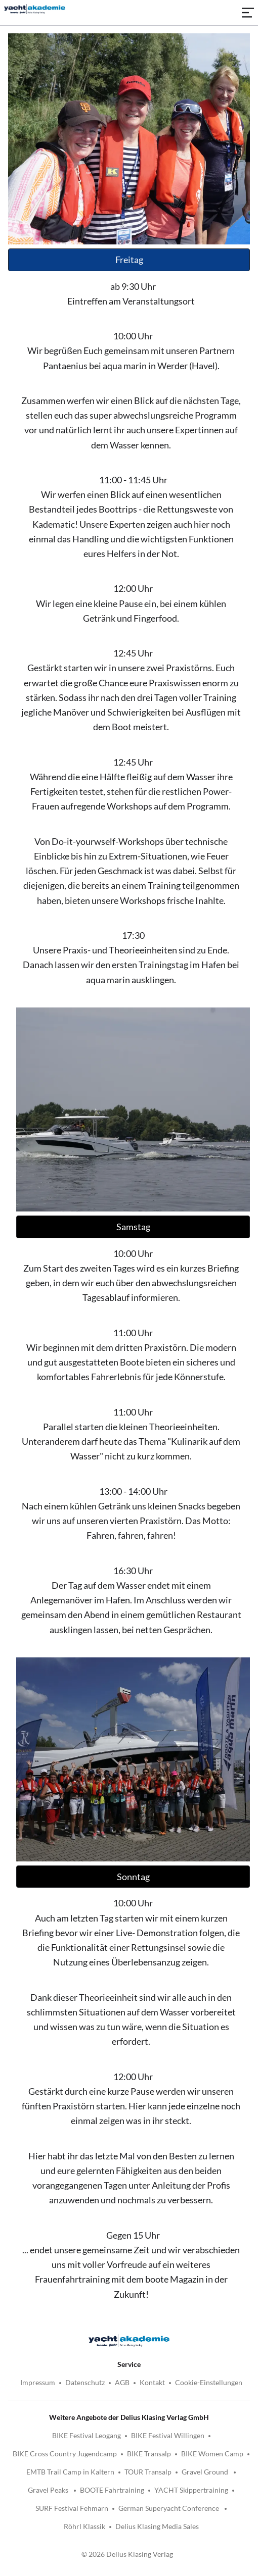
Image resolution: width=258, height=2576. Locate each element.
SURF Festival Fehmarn (71, 2508)
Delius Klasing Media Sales (157, 2526)
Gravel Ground (206, 2471)
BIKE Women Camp (212, 2453)
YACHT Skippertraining (191, 2490)
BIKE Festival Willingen (167, 2435)
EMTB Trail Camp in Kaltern (70, 2471)
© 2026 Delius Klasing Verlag (127, 2554)
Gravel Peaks (49, 2490)
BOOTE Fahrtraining (112, 2490)
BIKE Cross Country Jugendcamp (65, 2453)
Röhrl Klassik (84, 2526)
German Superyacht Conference (169, 2508)
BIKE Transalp (149, 2453)
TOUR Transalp (147, 2471)
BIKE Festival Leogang (86, 2435)
